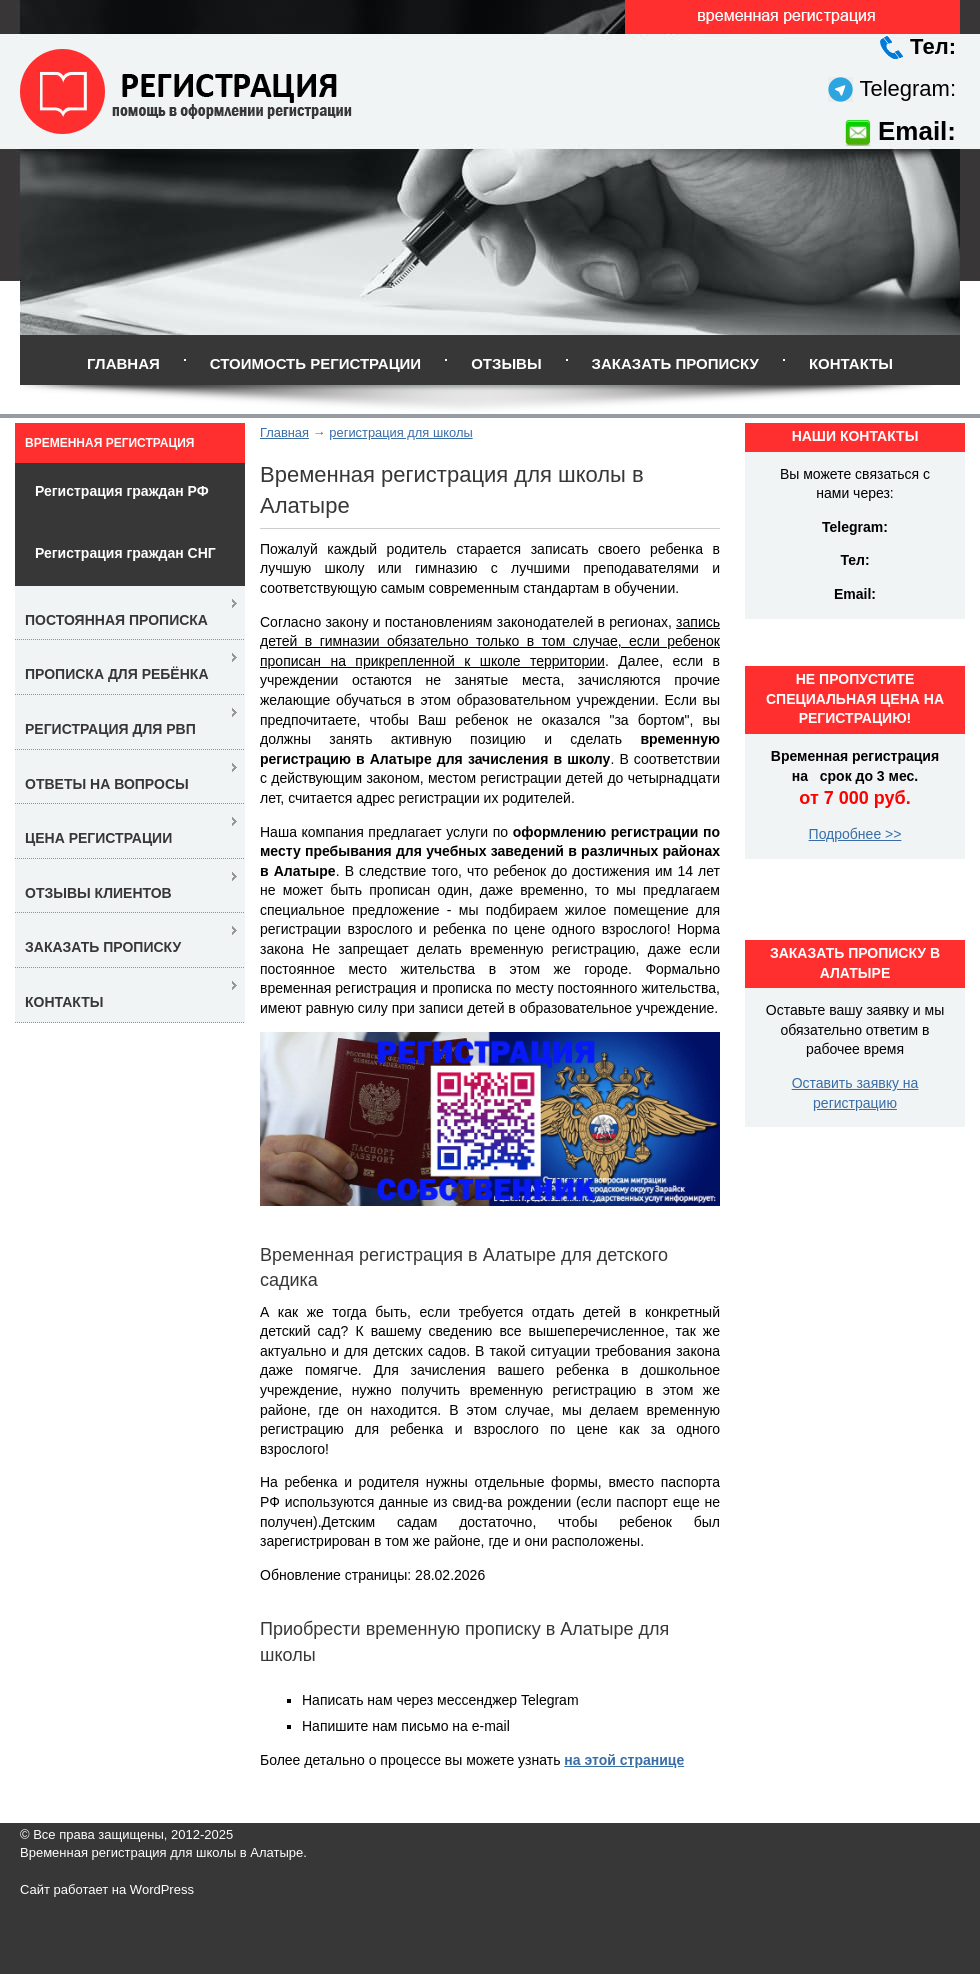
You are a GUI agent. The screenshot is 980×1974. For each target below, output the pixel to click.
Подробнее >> (855, 834)
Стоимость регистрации (315, 363)
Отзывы (506, 363)
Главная (123, 363)
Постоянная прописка (116, 620)
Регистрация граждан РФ (122, 491)
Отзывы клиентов (98, 893)
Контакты (851, 363)
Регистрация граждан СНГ (125, 553)
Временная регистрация (109, 443)
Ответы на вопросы (107, 784)
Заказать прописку (675, 363)
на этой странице (624, 1760)
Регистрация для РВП (110, 729)
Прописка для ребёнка (117, 674)
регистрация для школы (400, 432)
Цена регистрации (98, 838)
